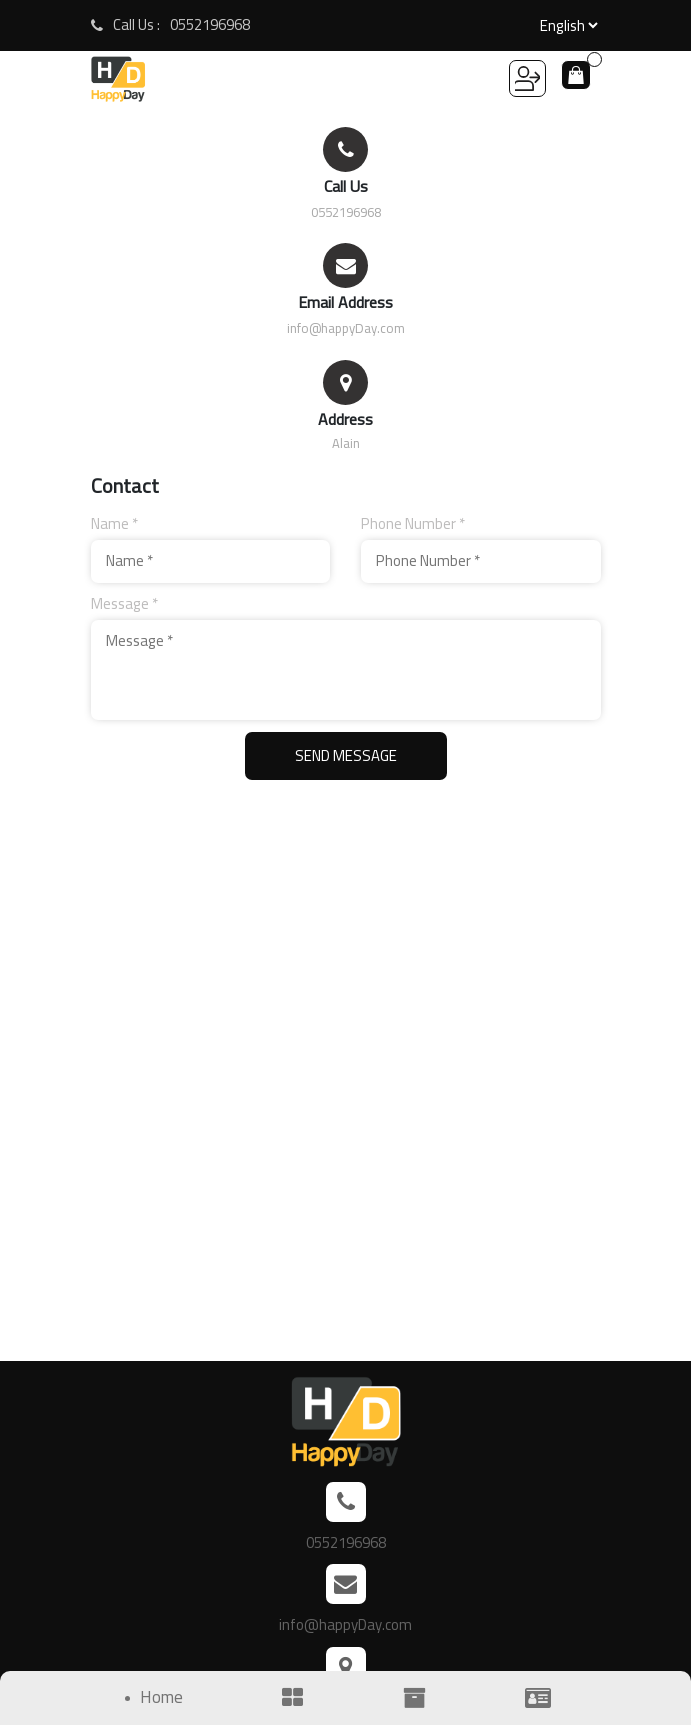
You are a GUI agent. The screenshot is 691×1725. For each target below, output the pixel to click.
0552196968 (210, 25)
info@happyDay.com (346, 328)
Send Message (346, 755)
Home (161, 1698)
